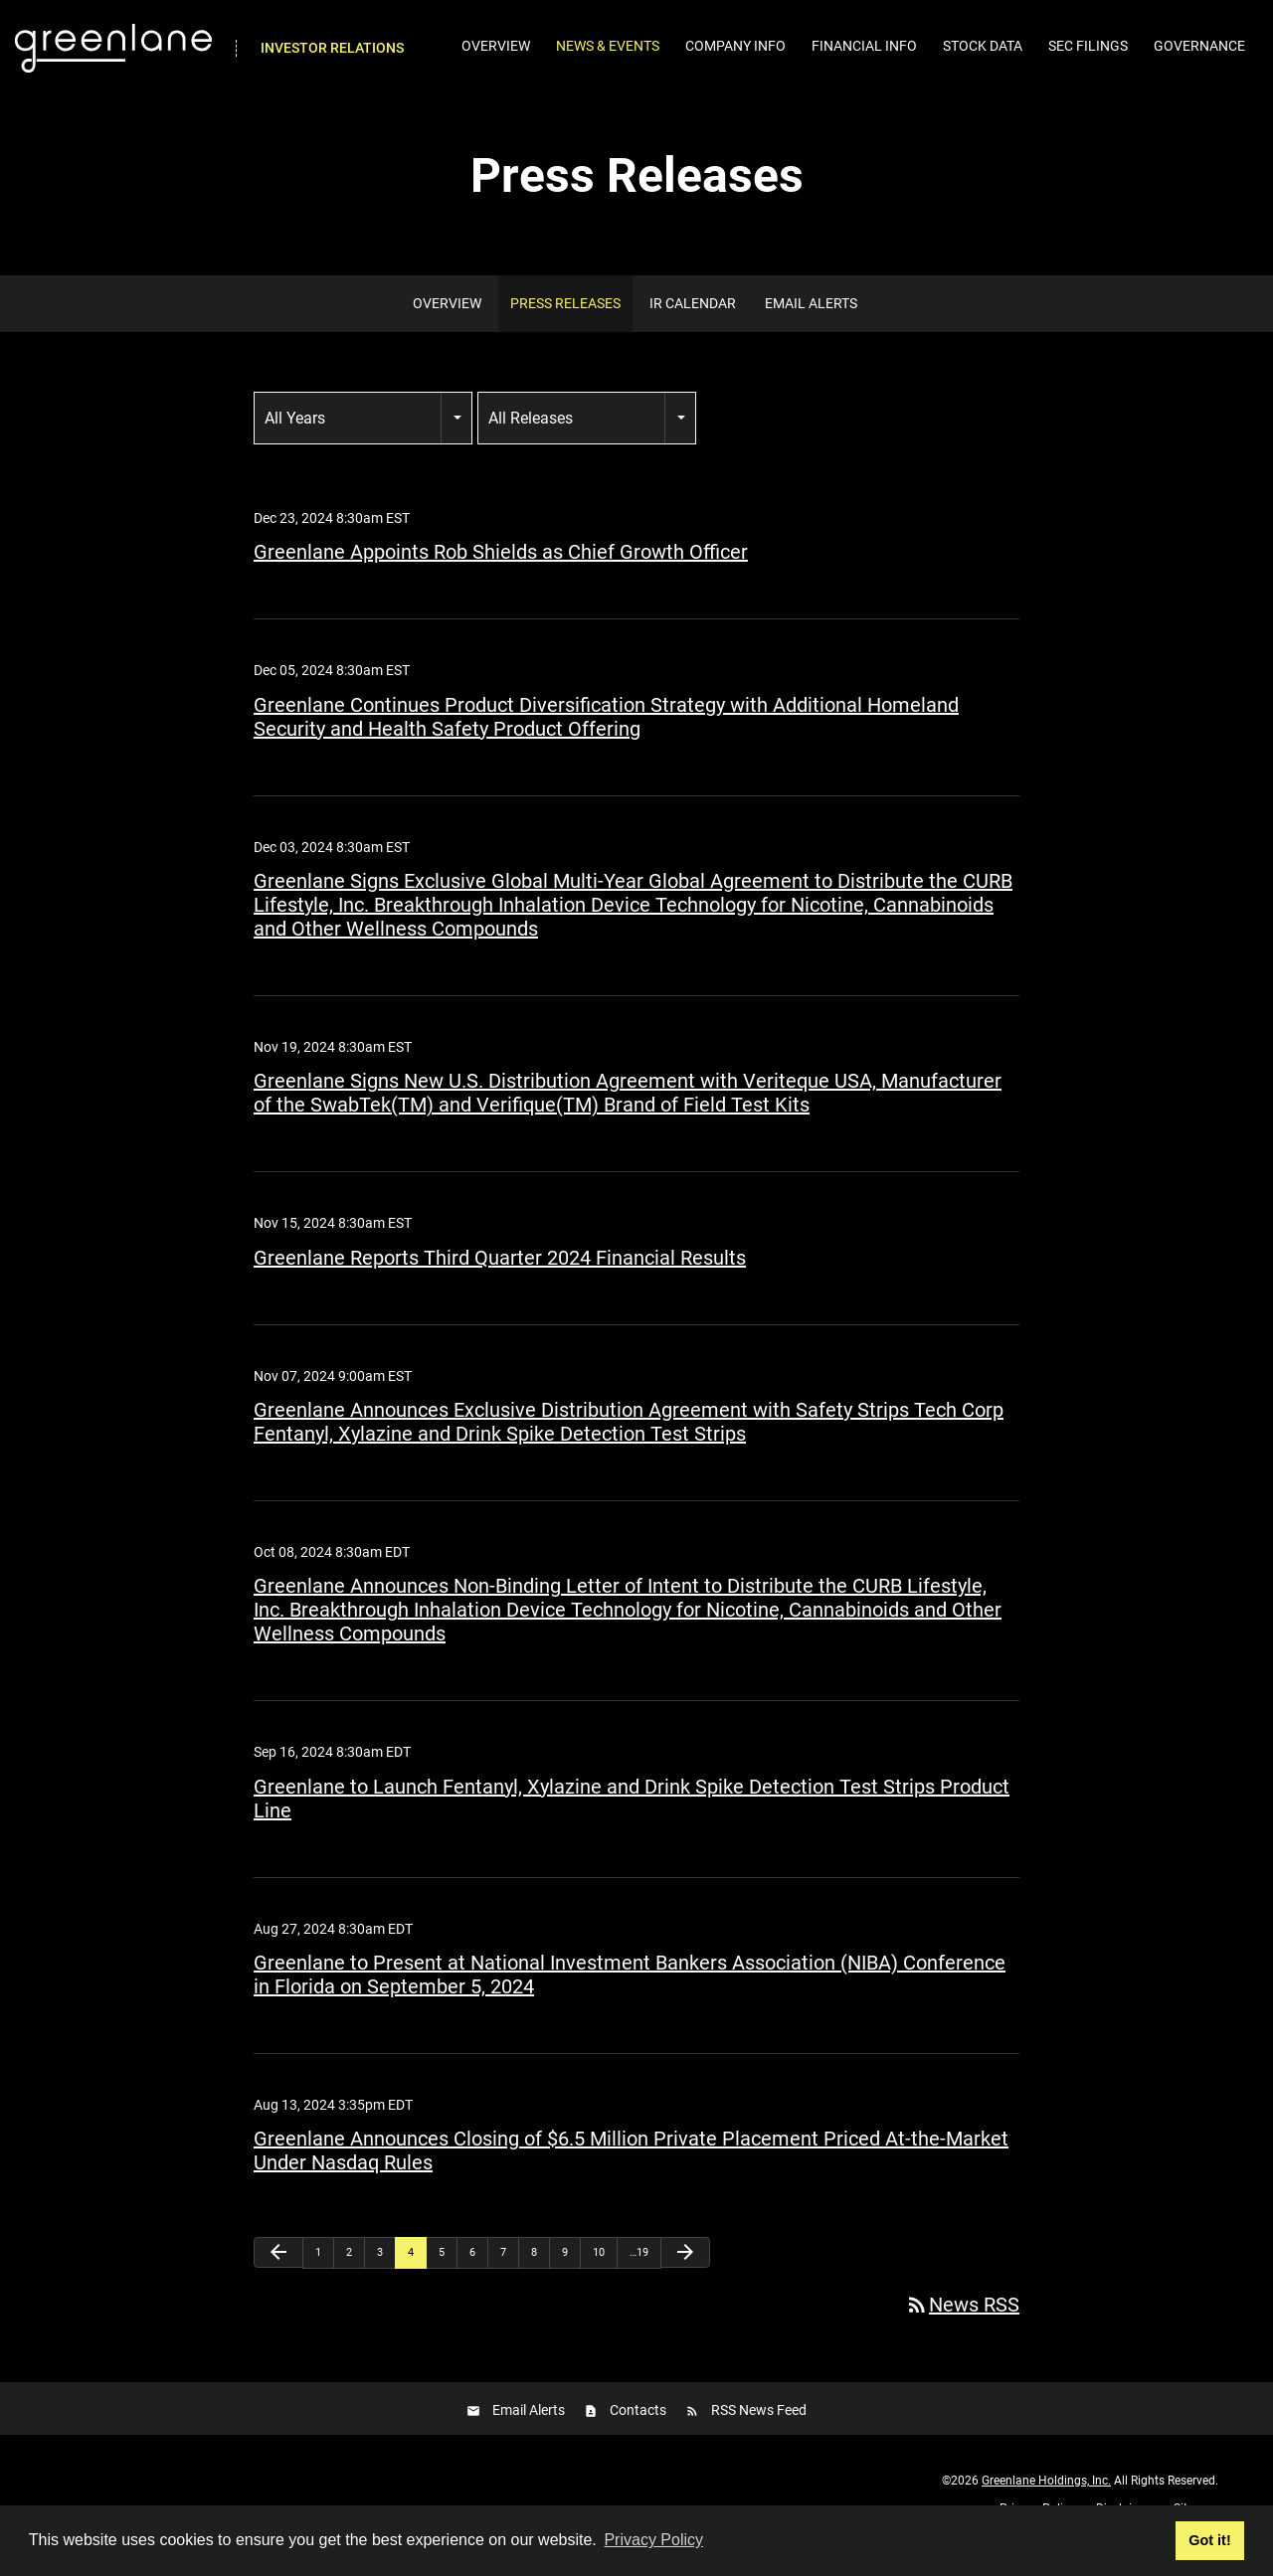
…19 (639, 2274)
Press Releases (565, 325)
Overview (495, 46)
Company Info (735, 46)
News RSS (962, 2326)
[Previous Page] (278, 2274)
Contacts (638, 2431)
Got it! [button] (1209, 2540)
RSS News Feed (759, 2431)
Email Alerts (811, 325)
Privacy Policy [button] (653, 2539)
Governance (1199, 46)
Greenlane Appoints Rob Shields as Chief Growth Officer (501, 574)
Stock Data (982, 46)
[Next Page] (685, 2274)
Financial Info (864, 46)
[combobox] (363, 440)
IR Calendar (692, 325)
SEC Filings (1088, 46)
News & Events (607, 46)
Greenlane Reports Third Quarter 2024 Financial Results (500, 1279)
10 (599, 2274)
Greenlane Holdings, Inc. (1046, 2502)
